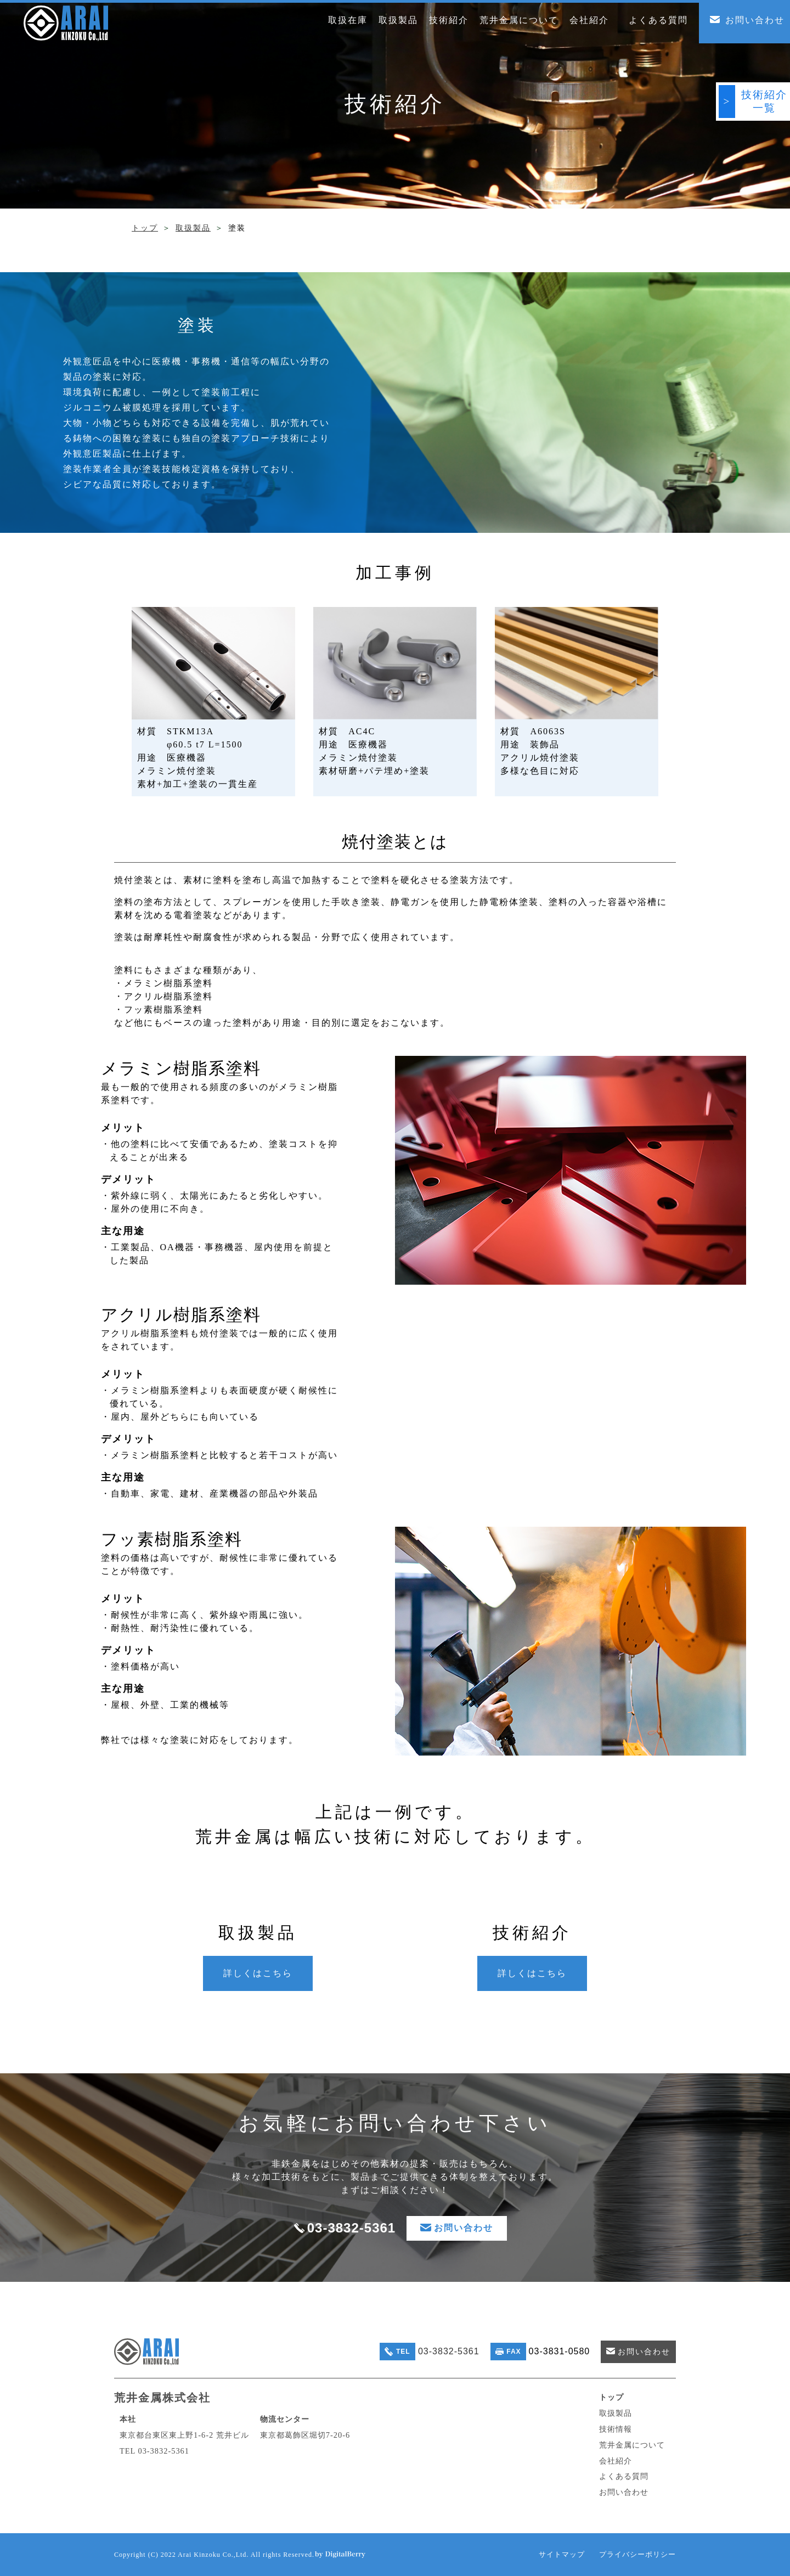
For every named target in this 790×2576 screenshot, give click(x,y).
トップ (145, 228)
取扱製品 (193, 228)
